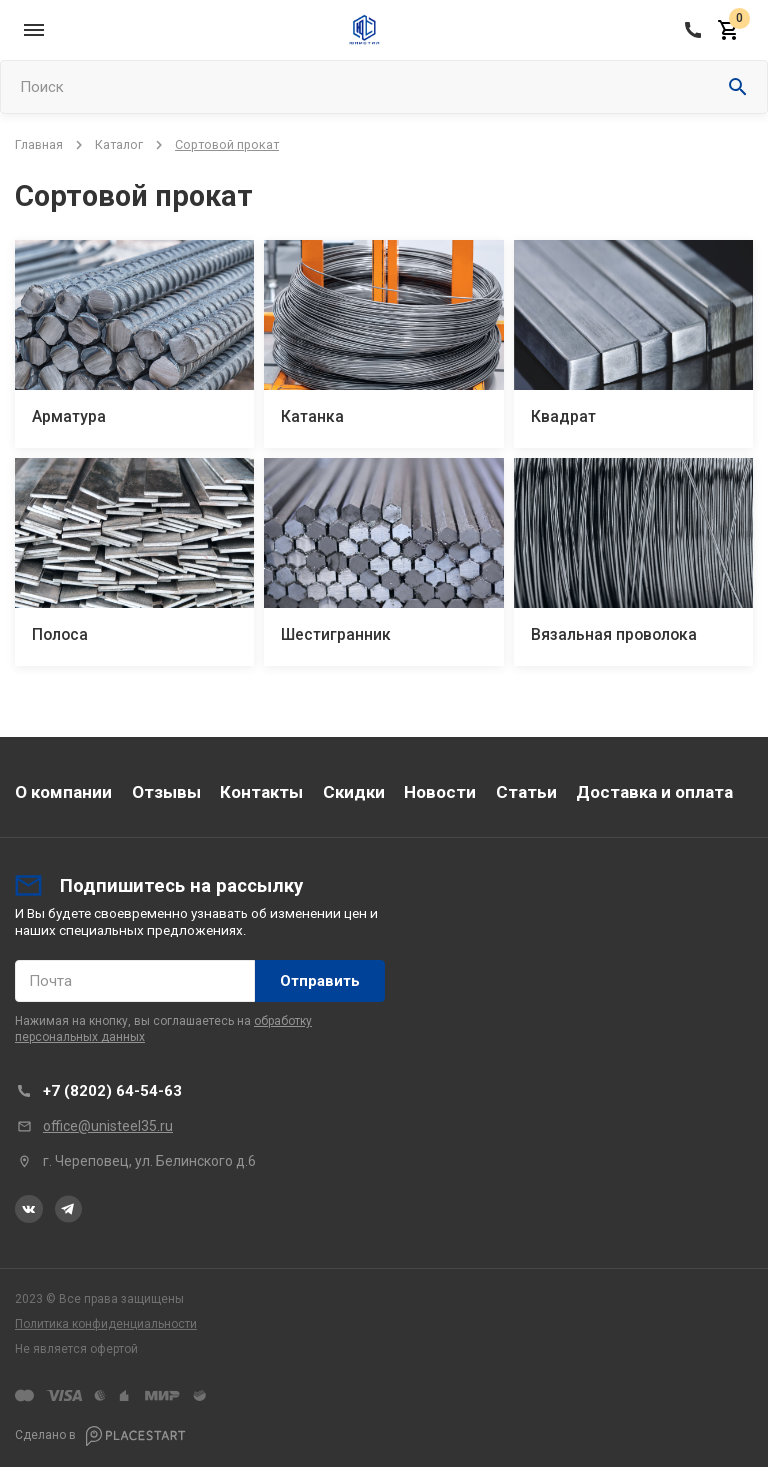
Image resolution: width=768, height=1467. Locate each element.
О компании (63, 792)
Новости (440, 792)
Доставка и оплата (654, 792)
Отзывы (166, 792)
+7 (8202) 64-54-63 (112, 1091)
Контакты (261, 792)
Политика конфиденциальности (106, 1324)
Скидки (354, 792)
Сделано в (100, 1436)
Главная (39, 144)
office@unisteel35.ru (108, 1126)
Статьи (526, 792)
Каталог (119, 144)
